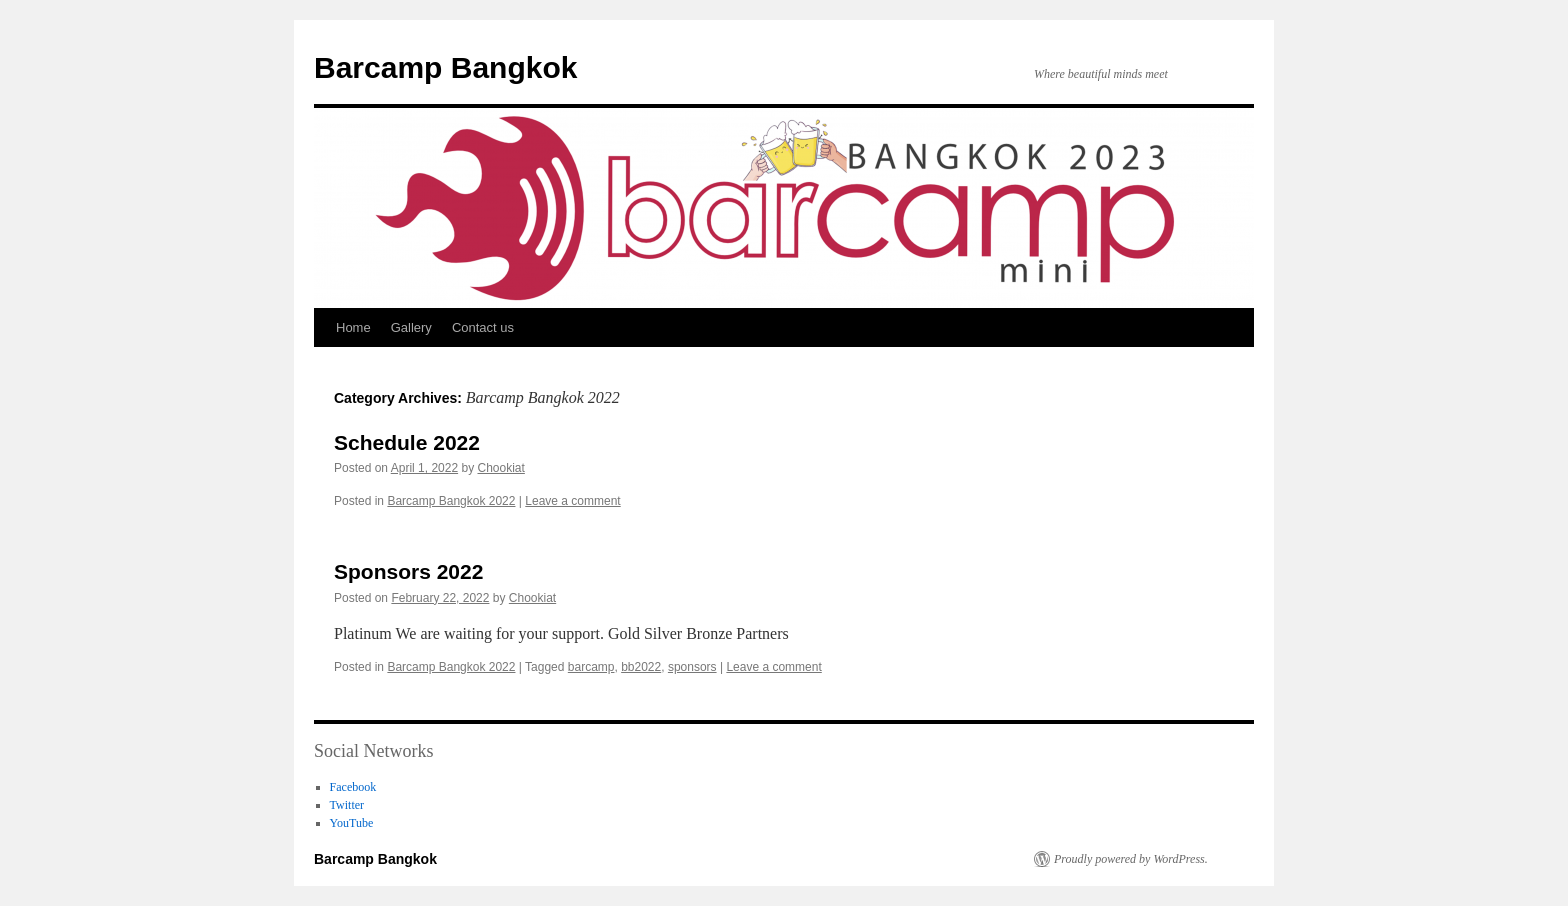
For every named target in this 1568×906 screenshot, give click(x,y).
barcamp (591, 667)
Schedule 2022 (407, 442)
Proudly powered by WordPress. (1131, 859)
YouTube (352, 823)
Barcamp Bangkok (445, 67)
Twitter (347, 805)
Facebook (353, 787)
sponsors (692, 667)
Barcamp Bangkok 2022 (451, 501)
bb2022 (641, 667)
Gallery (411, 327)
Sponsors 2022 (408, 571)
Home (353, 327)
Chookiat (500, 468)
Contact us (483, 327)
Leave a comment (572, 501)
